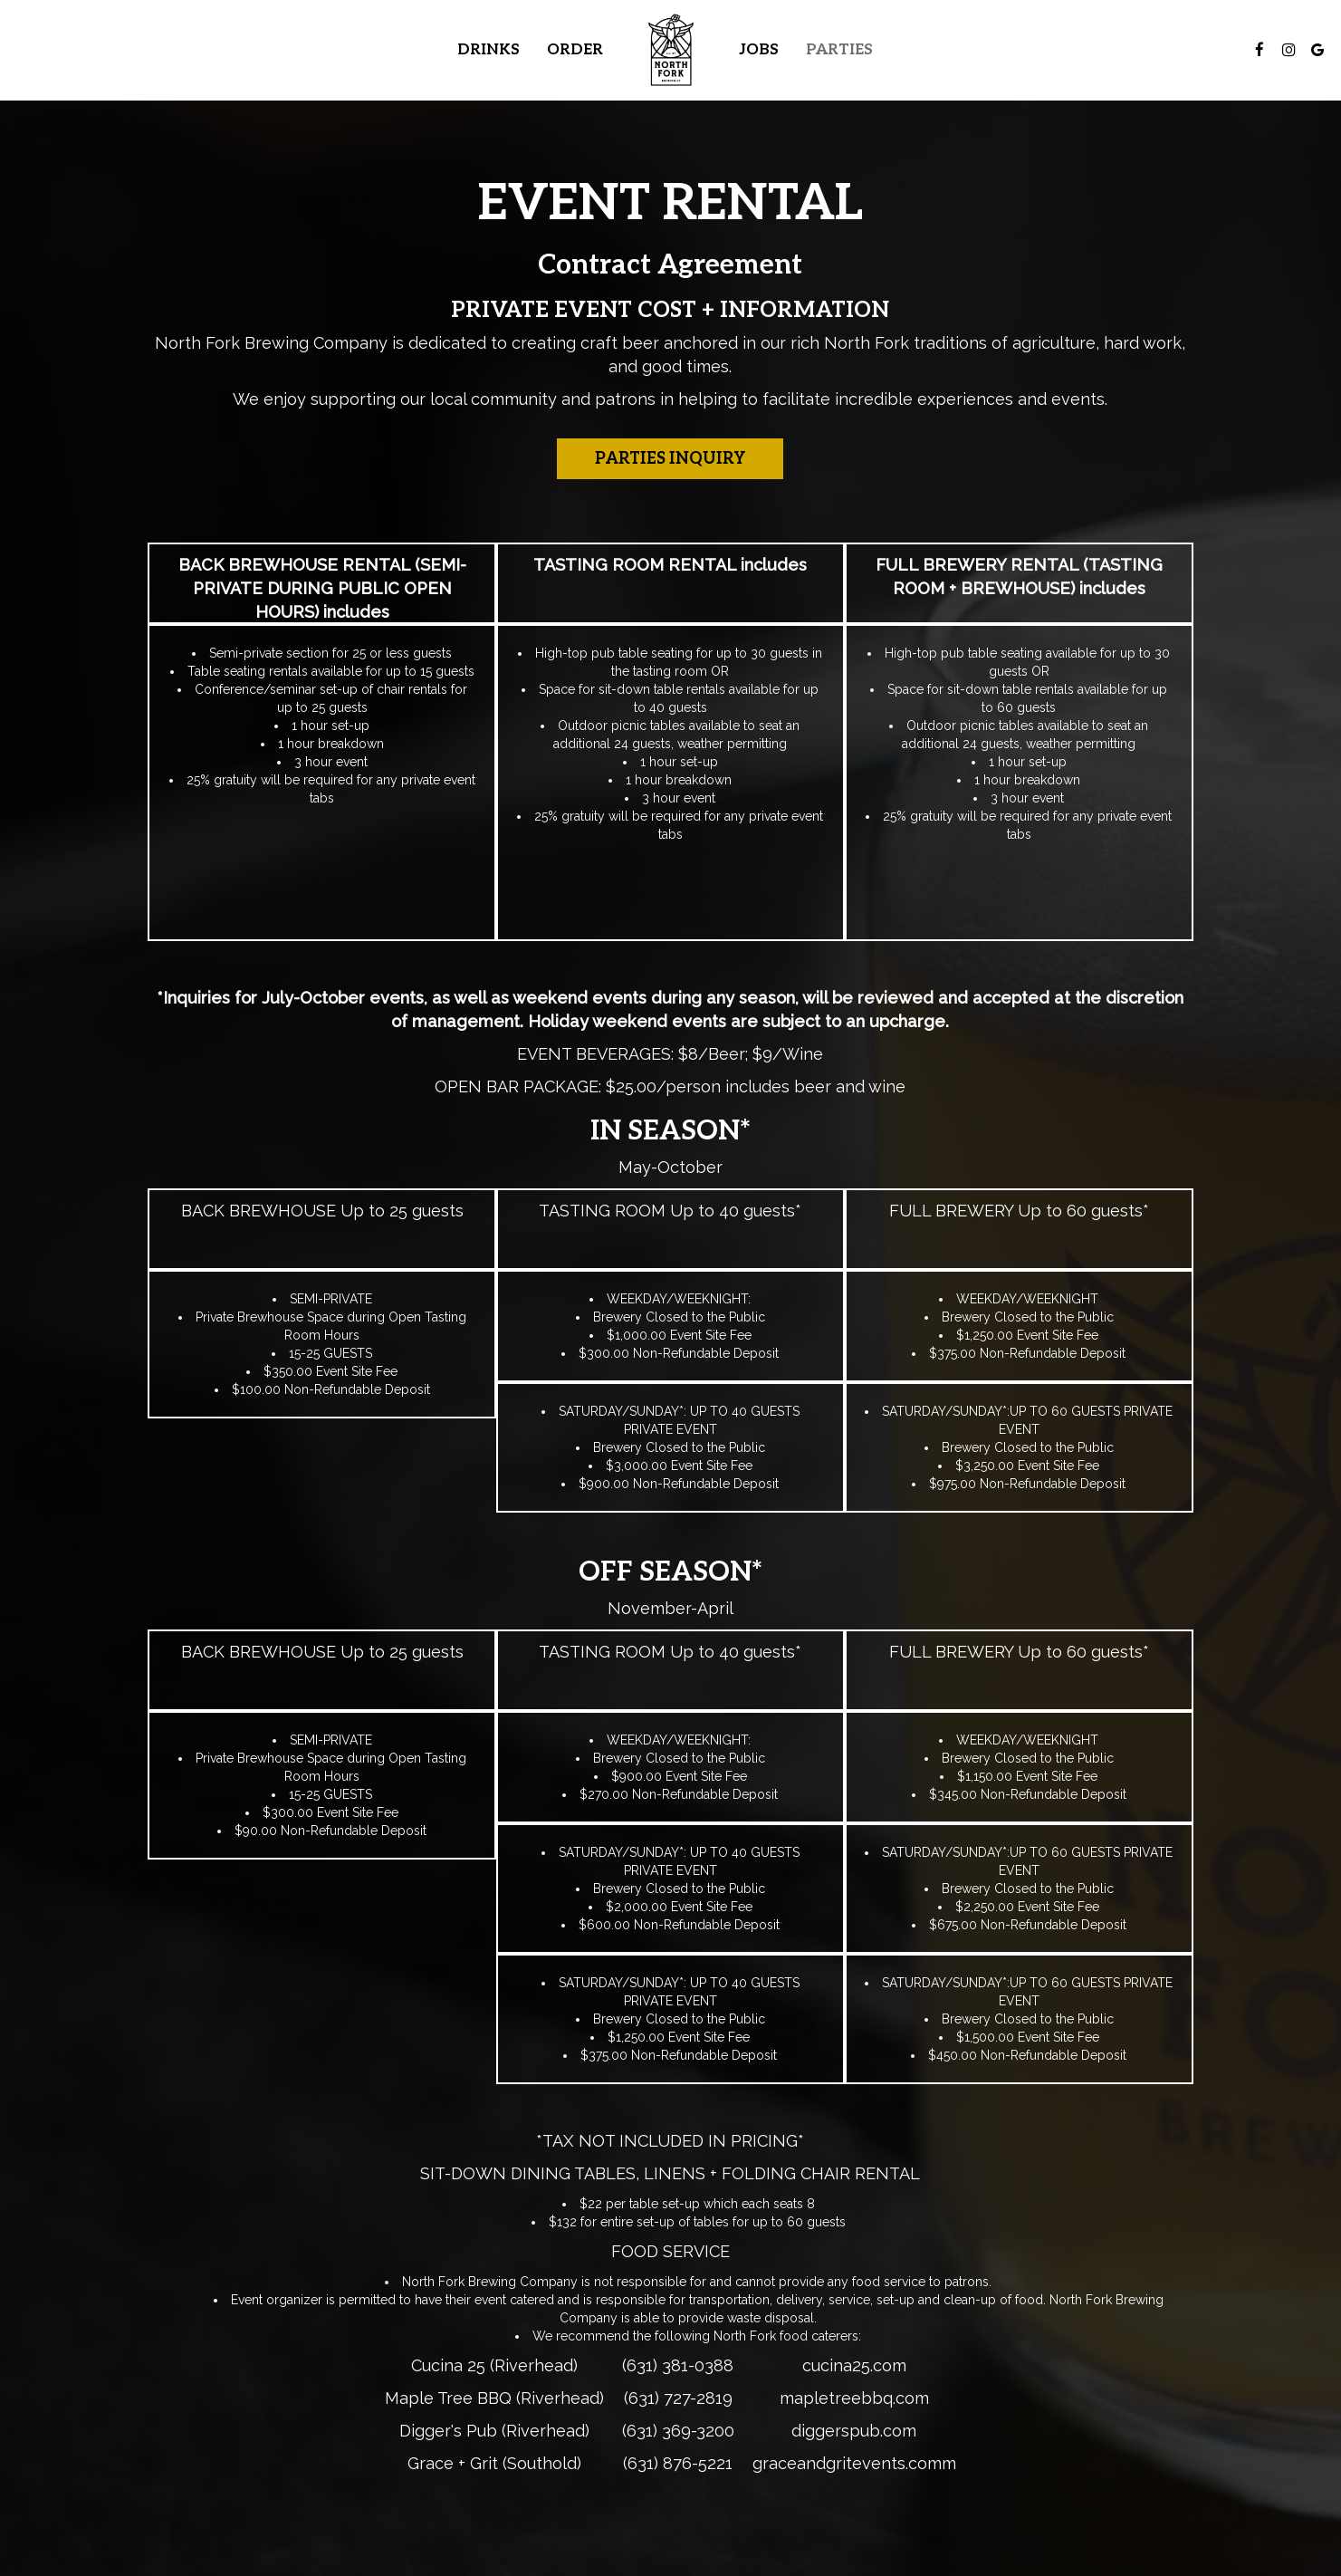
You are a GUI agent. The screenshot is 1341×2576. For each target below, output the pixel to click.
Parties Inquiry (670, 458)
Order (575, 50)
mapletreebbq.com (854, 2398)
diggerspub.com (853, 2430)
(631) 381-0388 (677, 2365)
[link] (671, 50)
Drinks (488, 50)
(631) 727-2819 (678, 2398)
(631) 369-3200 (678, 2430)
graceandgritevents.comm (854, 2463)
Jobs (759, 50)
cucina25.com (854, 2365)
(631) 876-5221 (678, 2463)
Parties (839, 50)
